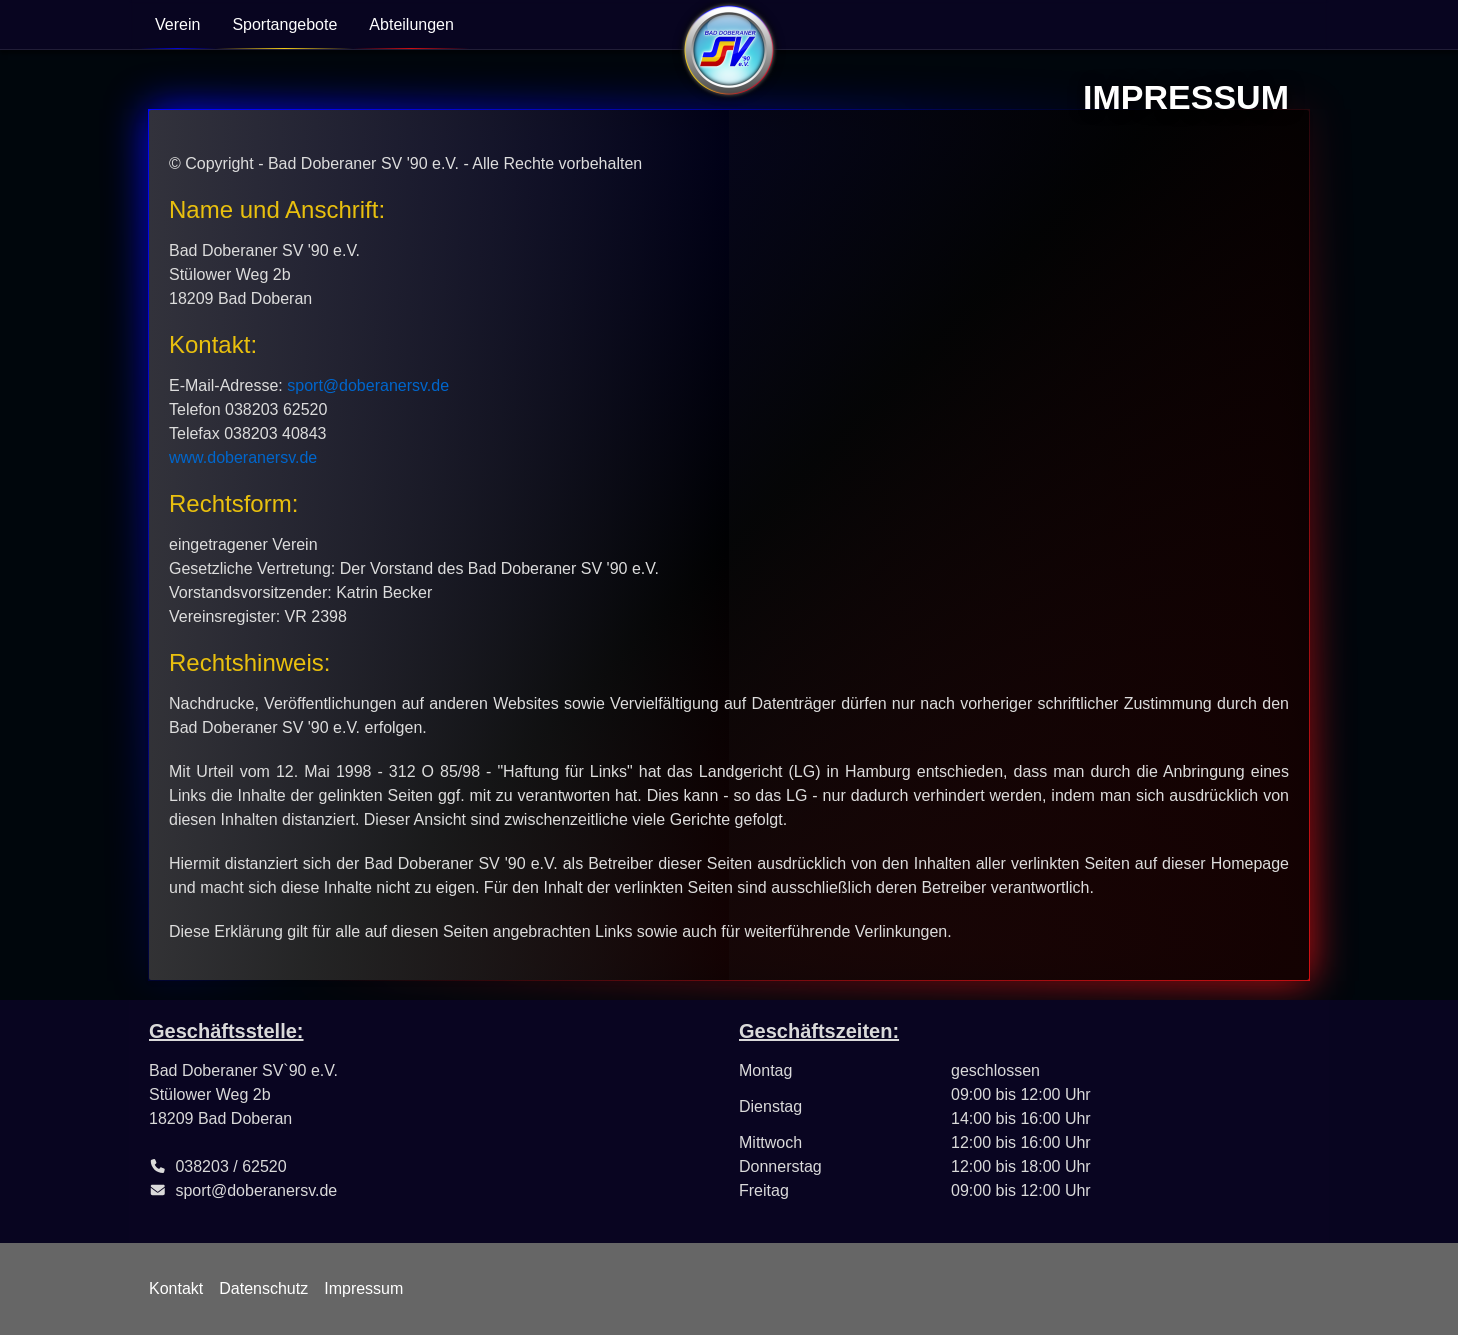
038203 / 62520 (230, 1166)
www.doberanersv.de (243, 457)
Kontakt (176, 1288)
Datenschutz (263, 1288)
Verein (177, 24)
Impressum (363, 1288)
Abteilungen (411, 24)
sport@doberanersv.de (368, 385)
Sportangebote (284, 24)
